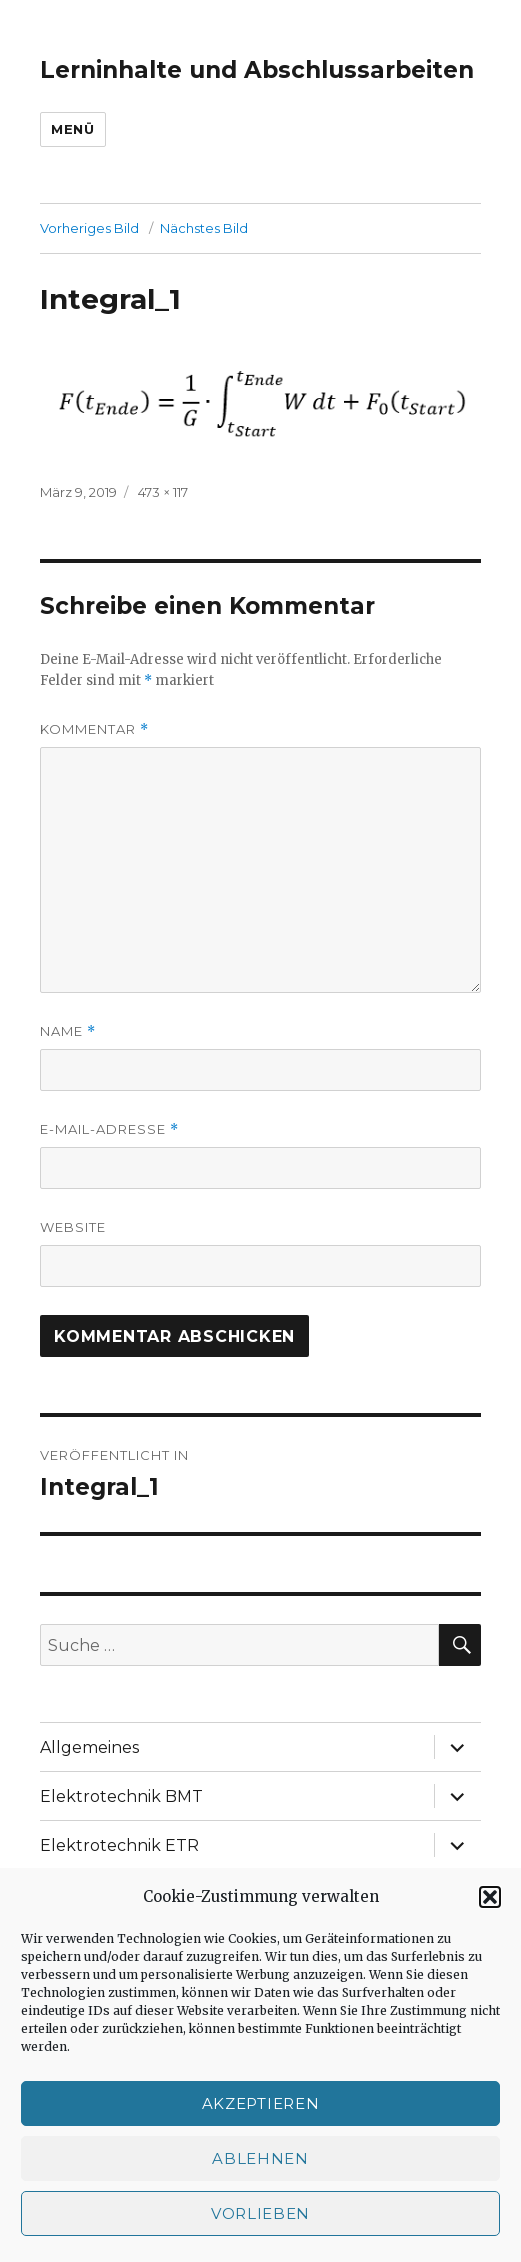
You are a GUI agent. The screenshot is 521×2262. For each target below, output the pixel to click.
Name (68, 1031)
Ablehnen (260, 2158)
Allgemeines (89, 1747)
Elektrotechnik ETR (119, 1845)
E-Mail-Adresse (109, 1129)
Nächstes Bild (204, 228)
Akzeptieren (261, 2103)
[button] (490, 1897)
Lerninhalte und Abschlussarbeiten (257, 70)
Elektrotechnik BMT (121, 1796)
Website (73, 1227)
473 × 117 (163, 492)
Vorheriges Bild (89, 228)
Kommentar (94, 729)
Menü (72, 129)
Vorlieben (260, 2213)
